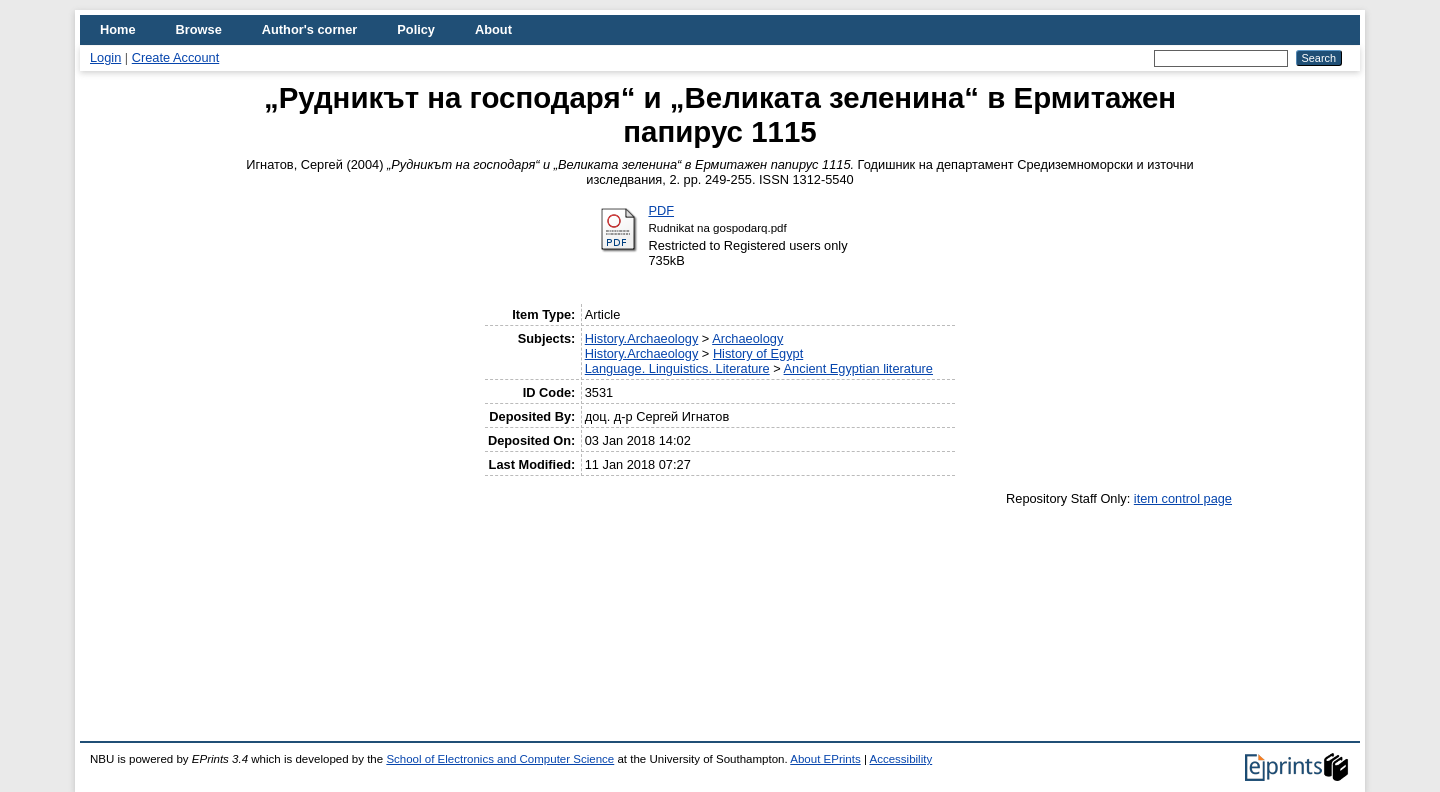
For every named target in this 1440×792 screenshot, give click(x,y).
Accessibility (900, 759)
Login (105, 57)
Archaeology (747, 338)
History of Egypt (758, 353)
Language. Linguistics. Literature (677, 368)
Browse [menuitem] (199, 29)
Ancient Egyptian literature (858, 368)
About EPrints (825, 759)
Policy (416, 29)
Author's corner (309, 29)
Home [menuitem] (118, 29)
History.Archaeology (642, 338)
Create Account (176, 57)
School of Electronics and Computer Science (500, 759)
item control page (1183, 498)
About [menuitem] (493, 29)
